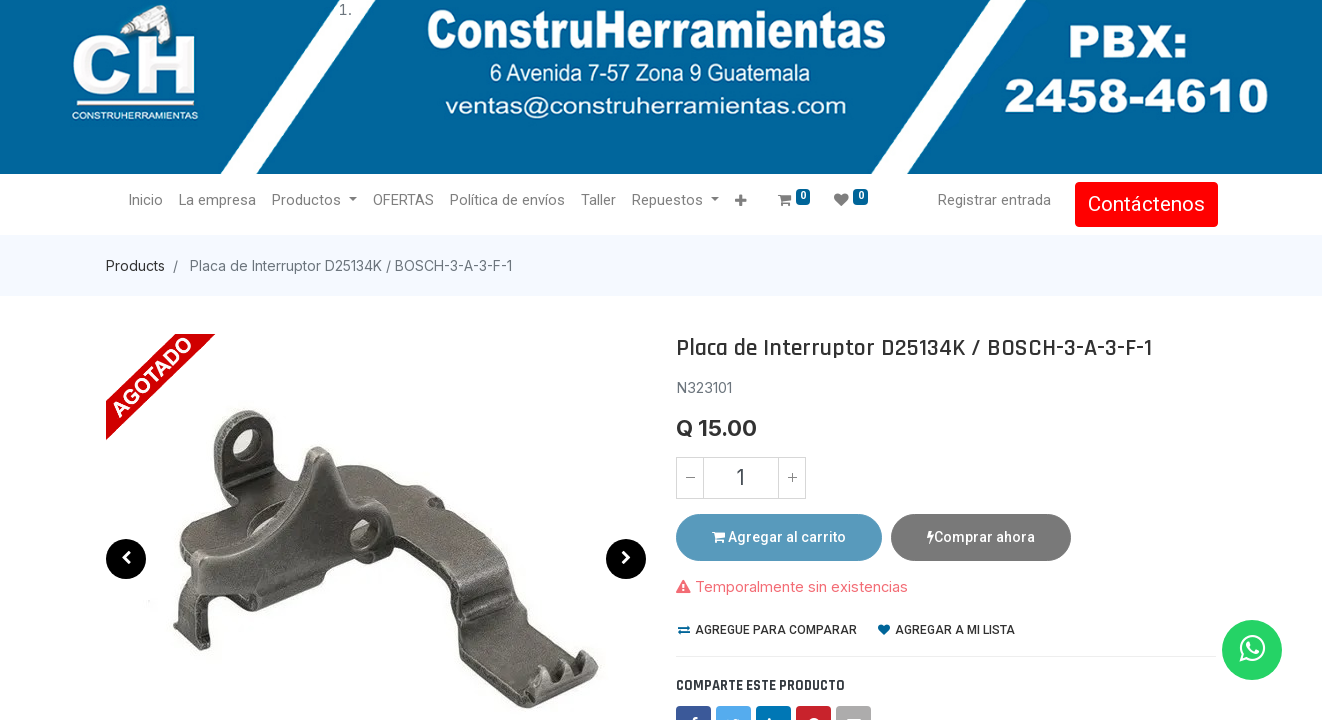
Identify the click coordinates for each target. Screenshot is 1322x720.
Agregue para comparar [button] (767, 630)
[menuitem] (147, 201)
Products (135, 265)
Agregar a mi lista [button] (946, 630)
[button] (741, 201)
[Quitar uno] (690, 478)
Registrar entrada (992, 200)
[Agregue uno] (792, 478)
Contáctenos (1144, 204)
